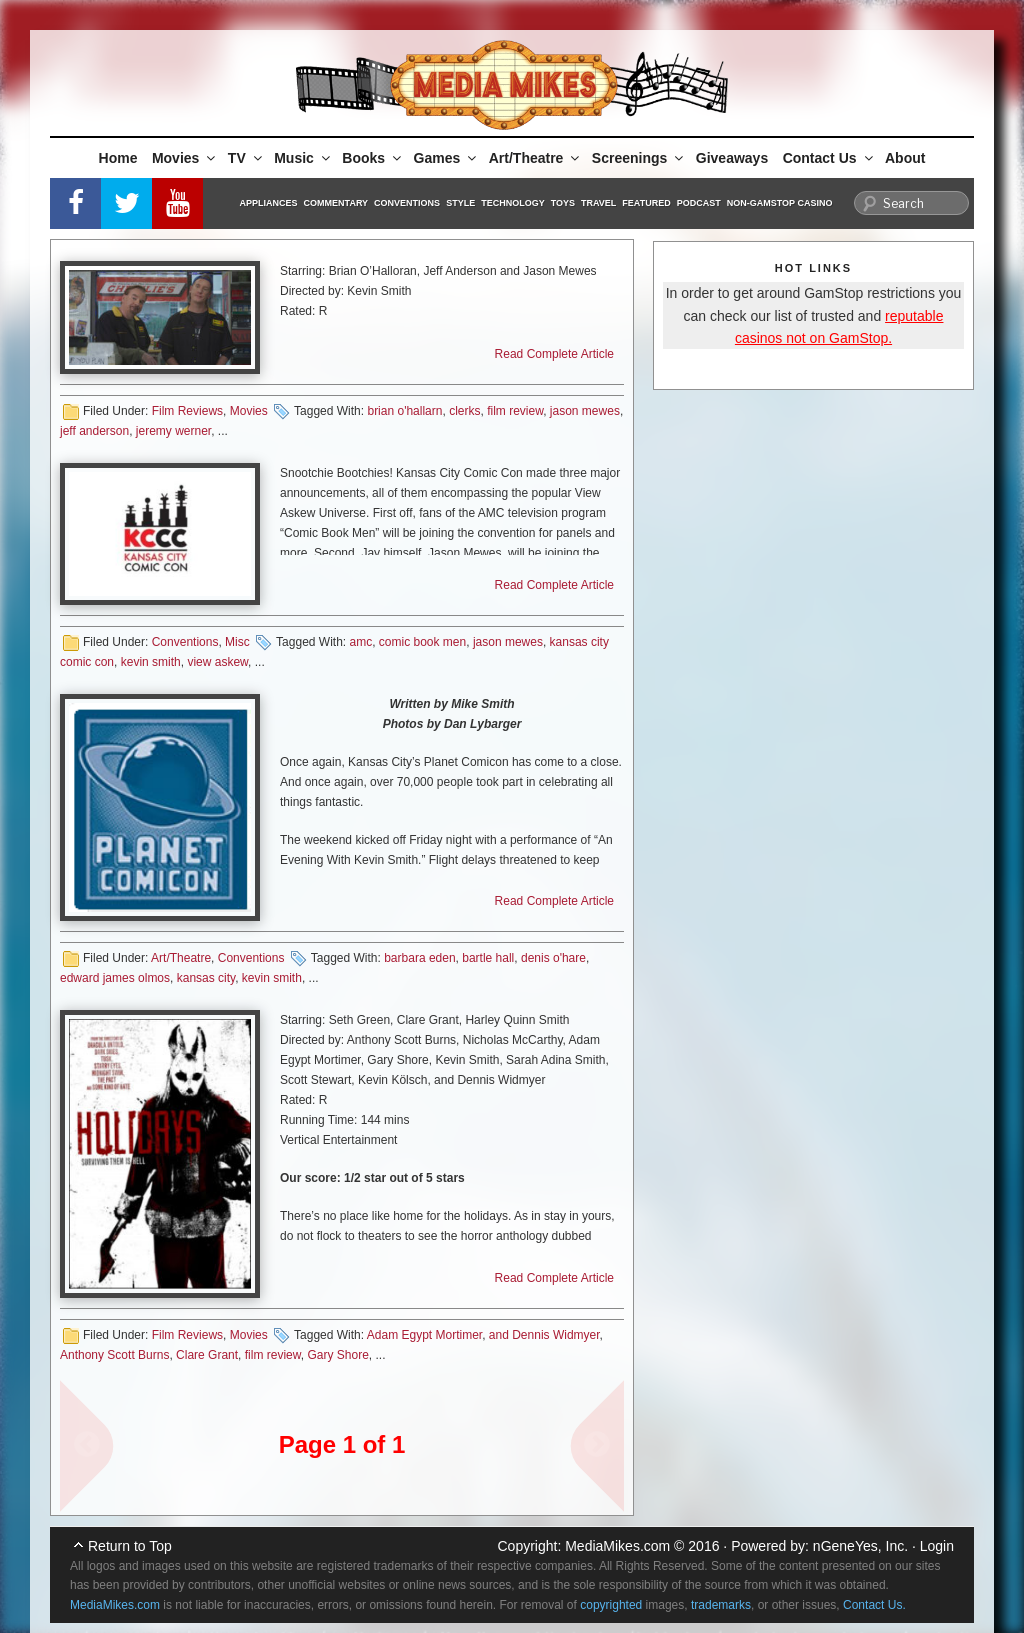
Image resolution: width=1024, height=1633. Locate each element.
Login (937, 1546)
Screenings (639, 158)
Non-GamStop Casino (780, 203)
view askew (217, 662)
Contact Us (829, 158)
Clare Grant (207, 1355)
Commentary (336, 203)
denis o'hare (553, 958)
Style (460, 203)
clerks (464, 411)
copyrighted (611, 1605)
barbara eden (419, 958)
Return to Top (130, 1546)
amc (360, 642)
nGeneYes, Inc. (860, 1546)
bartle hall (488, 958)
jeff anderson (94, 431)
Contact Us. (874, 1605)
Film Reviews (187, 411)
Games (447, 158)
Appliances (269, 203)
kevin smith (151, 662)
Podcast (699, 203)
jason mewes (585, 411)
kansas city (206, 978)
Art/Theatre (536, 158)
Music (303, 158)
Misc (237, 642)
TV (246, 158)
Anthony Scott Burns (114, 1355)
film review (515, 411)
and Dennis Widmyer (544, 1335)
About (905, 158)
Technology (513, 203)
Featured (646, 203)
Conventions (407, 203)
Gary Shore (337, 1355)
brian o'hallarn (404, 411)
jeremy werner (173, 431)
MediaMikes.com (617, 1546)
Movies (185, 158)
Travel (598, 203)
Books (373, 158)
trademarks (721, 1605)
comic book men (422, 642)
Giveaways (732, 158)
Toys (563, 203)
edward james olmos (115, 978)
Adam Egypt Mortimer (424, 1335)
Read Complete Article (554, 354)
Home (118, 158)
